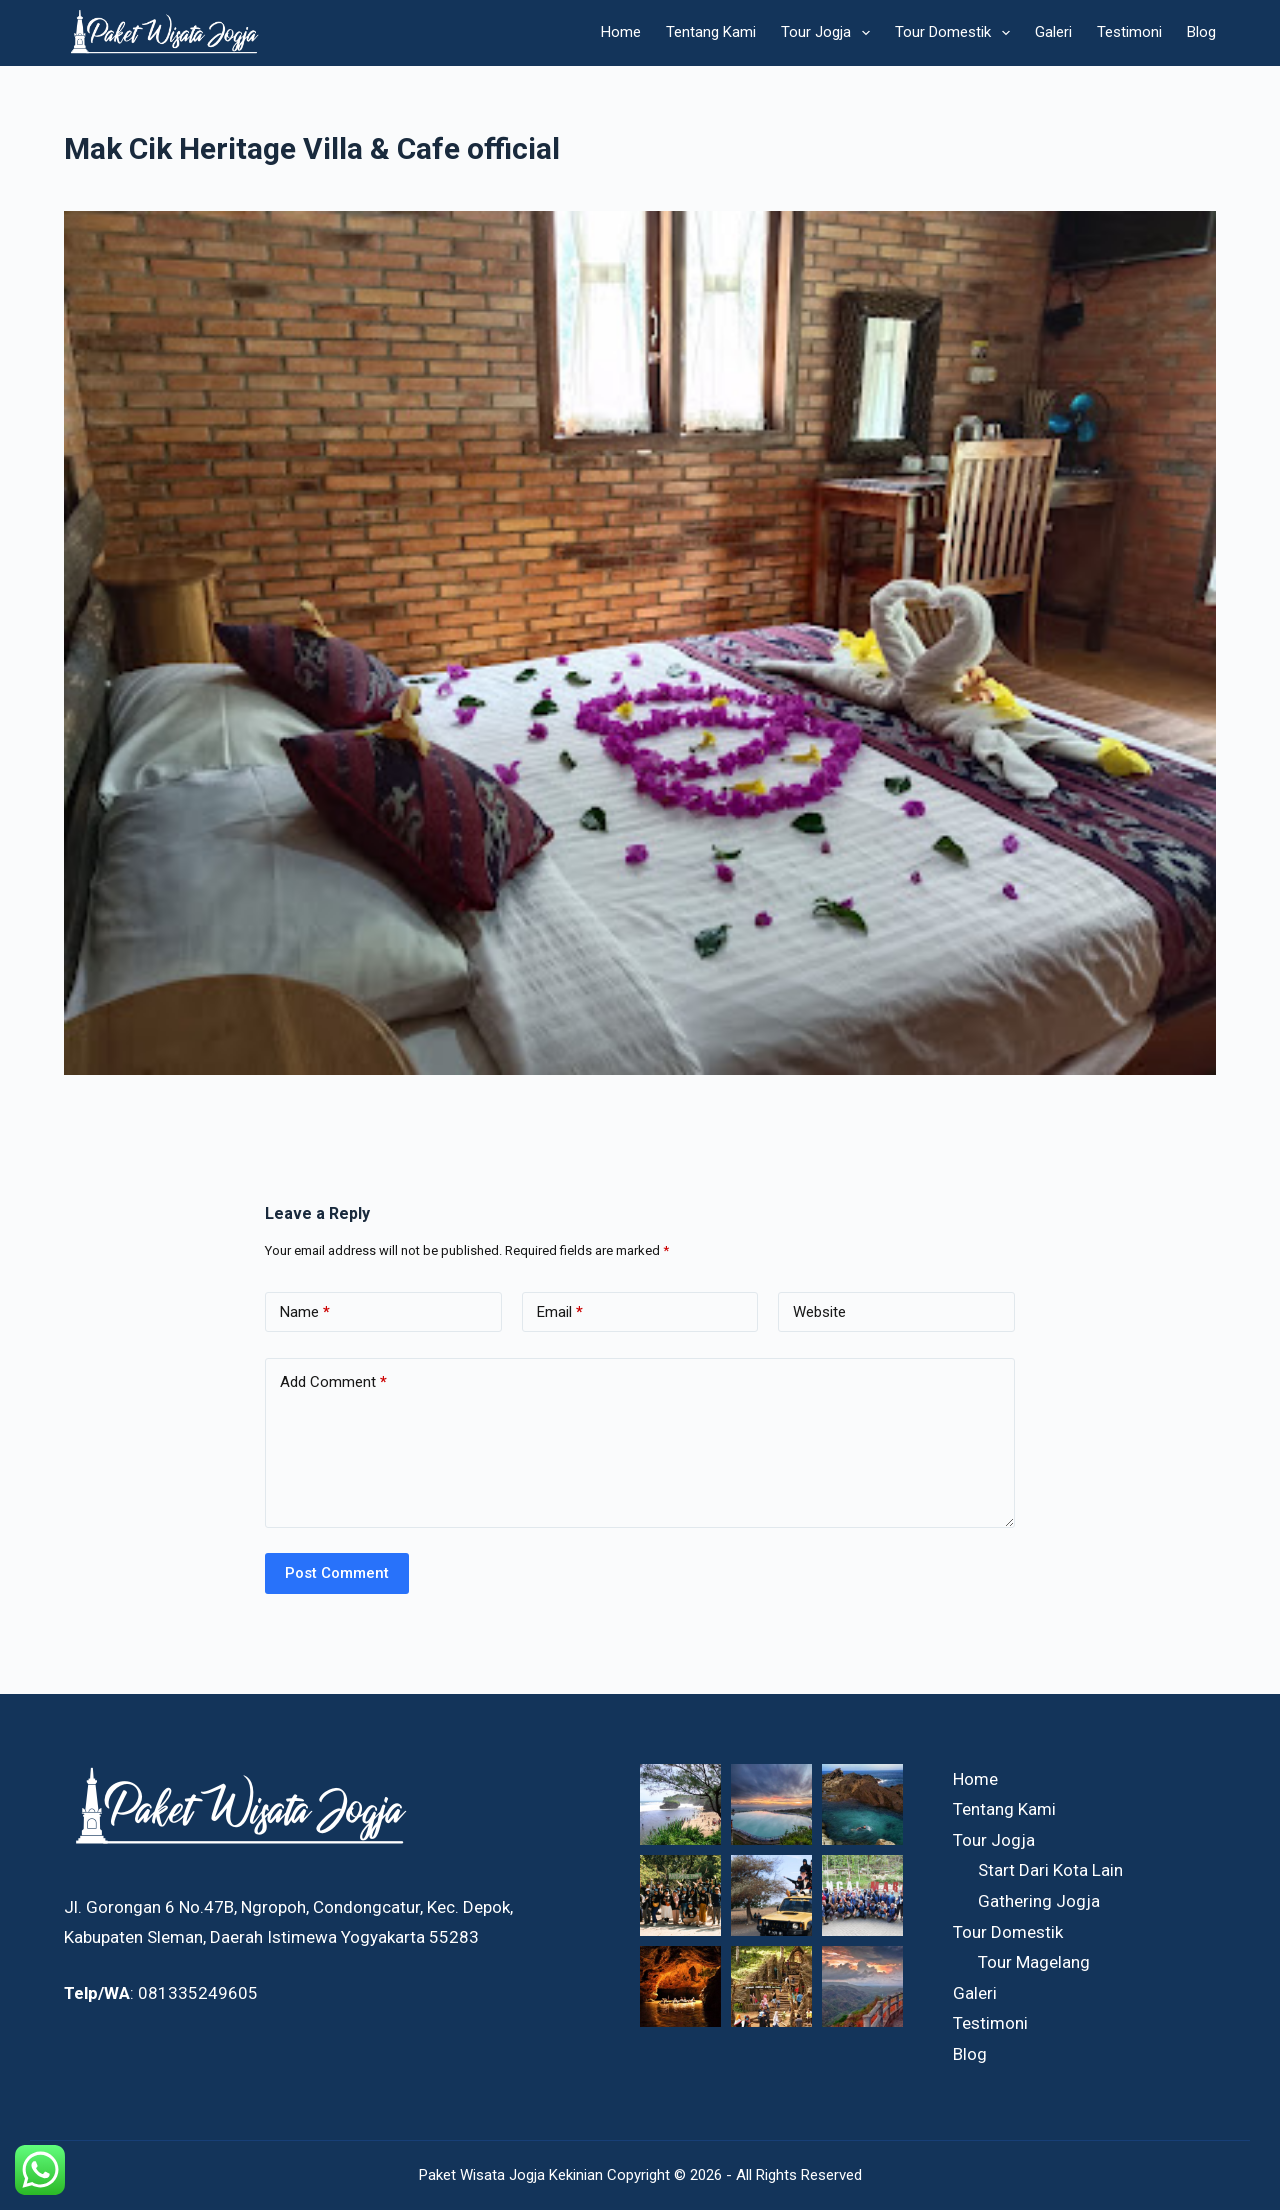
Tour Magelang (1034, 1962)
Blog (1201, 32)
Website (819, 1312)
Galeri (1053, 32)
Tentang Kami (711, 32)
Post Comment (337, 1573)
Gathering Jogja (1039, 1901)
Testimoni (1129, 32)
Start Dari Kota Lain (1050, 1870)
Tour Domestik (956, 33)
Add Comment (333, 1382)
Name (305, 1312)
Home (621, 32)
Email (560, 1312)
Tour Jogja (829, 33)
